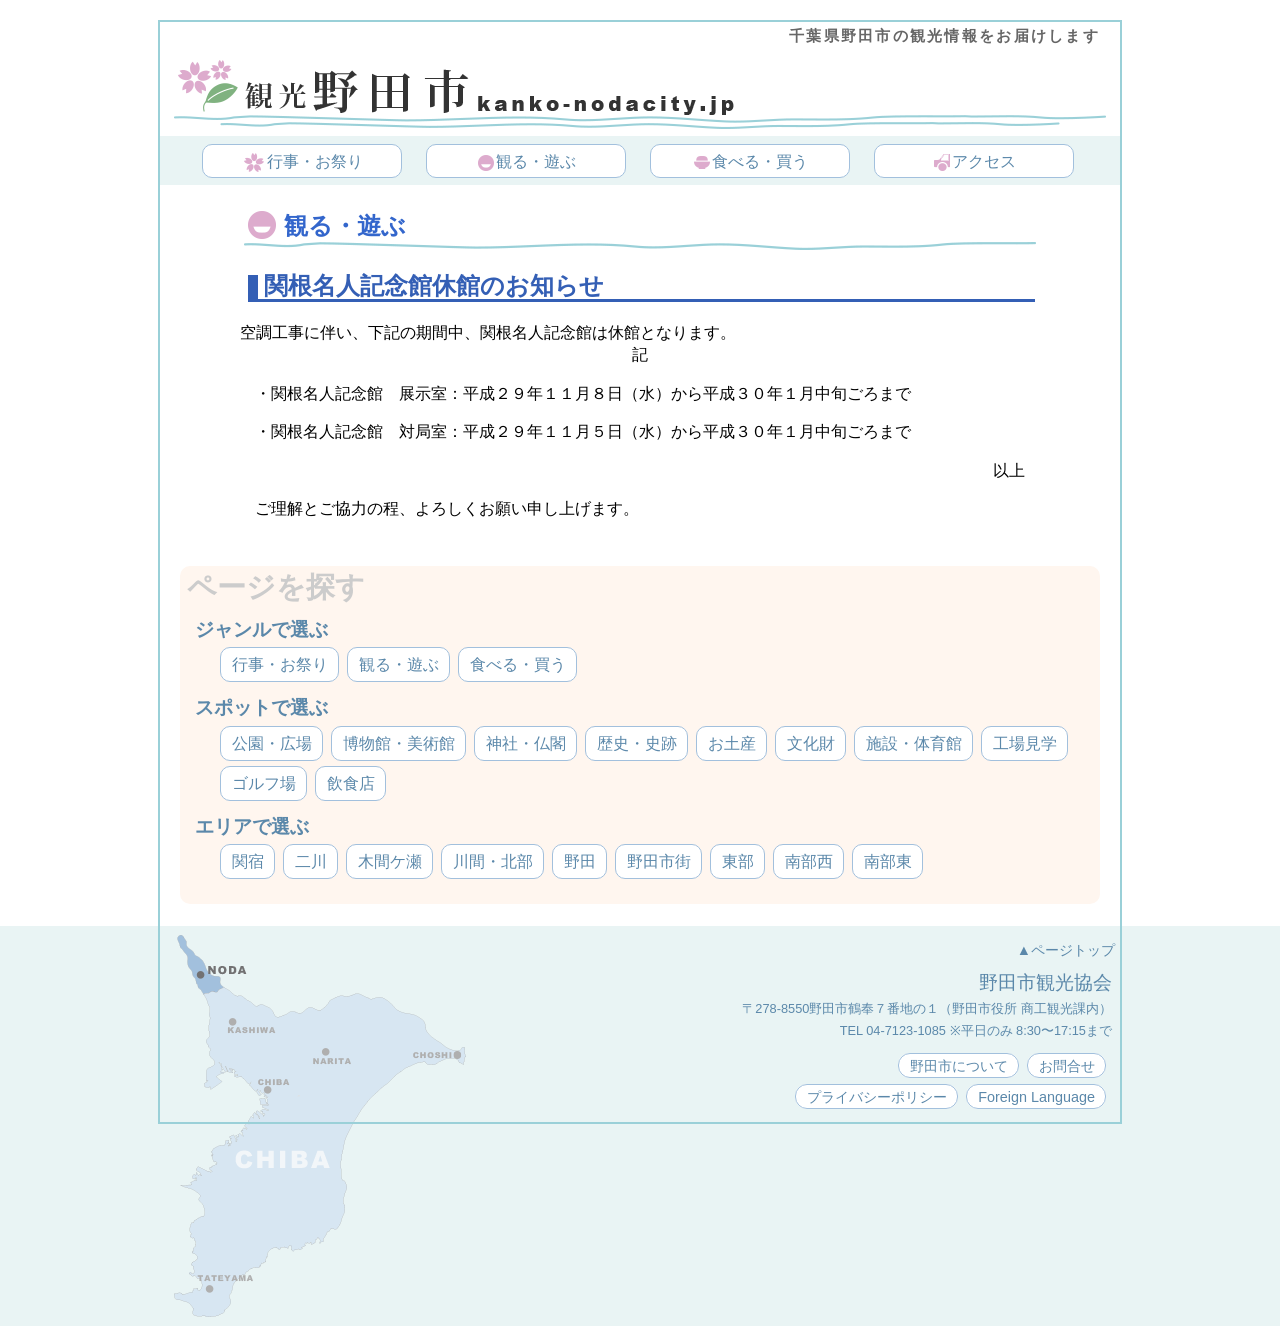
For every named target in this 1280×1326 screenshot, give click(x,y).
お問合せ (1067, 1066)
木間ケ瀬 (390, 861)
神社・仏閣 (526, 743)
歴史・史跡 (637, 743)
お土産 (732, 743)
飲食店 (351, 783)
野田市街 (659, 861)
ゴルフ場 (264, 783)
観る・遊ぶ (526, 163)
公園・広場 (272, 743)
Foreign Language (1036, 1097)
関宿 (248, 861)
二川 (311, 861)
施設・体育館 (914, 743)
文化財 (811, 743)
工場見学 (1025, 743)
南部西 (809, 861)
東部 (738, 861)
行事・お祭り (303, 163)
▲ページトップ (1066, 950)
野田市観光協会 (1045, 982)
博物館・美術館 (399, 743)
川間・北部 (493, 861)
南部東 (888, 861)
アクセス (974, 163)
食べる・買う (750, 163)
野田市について (959, 1066)
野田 (580, 861)
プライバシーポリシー (877, 1097)
